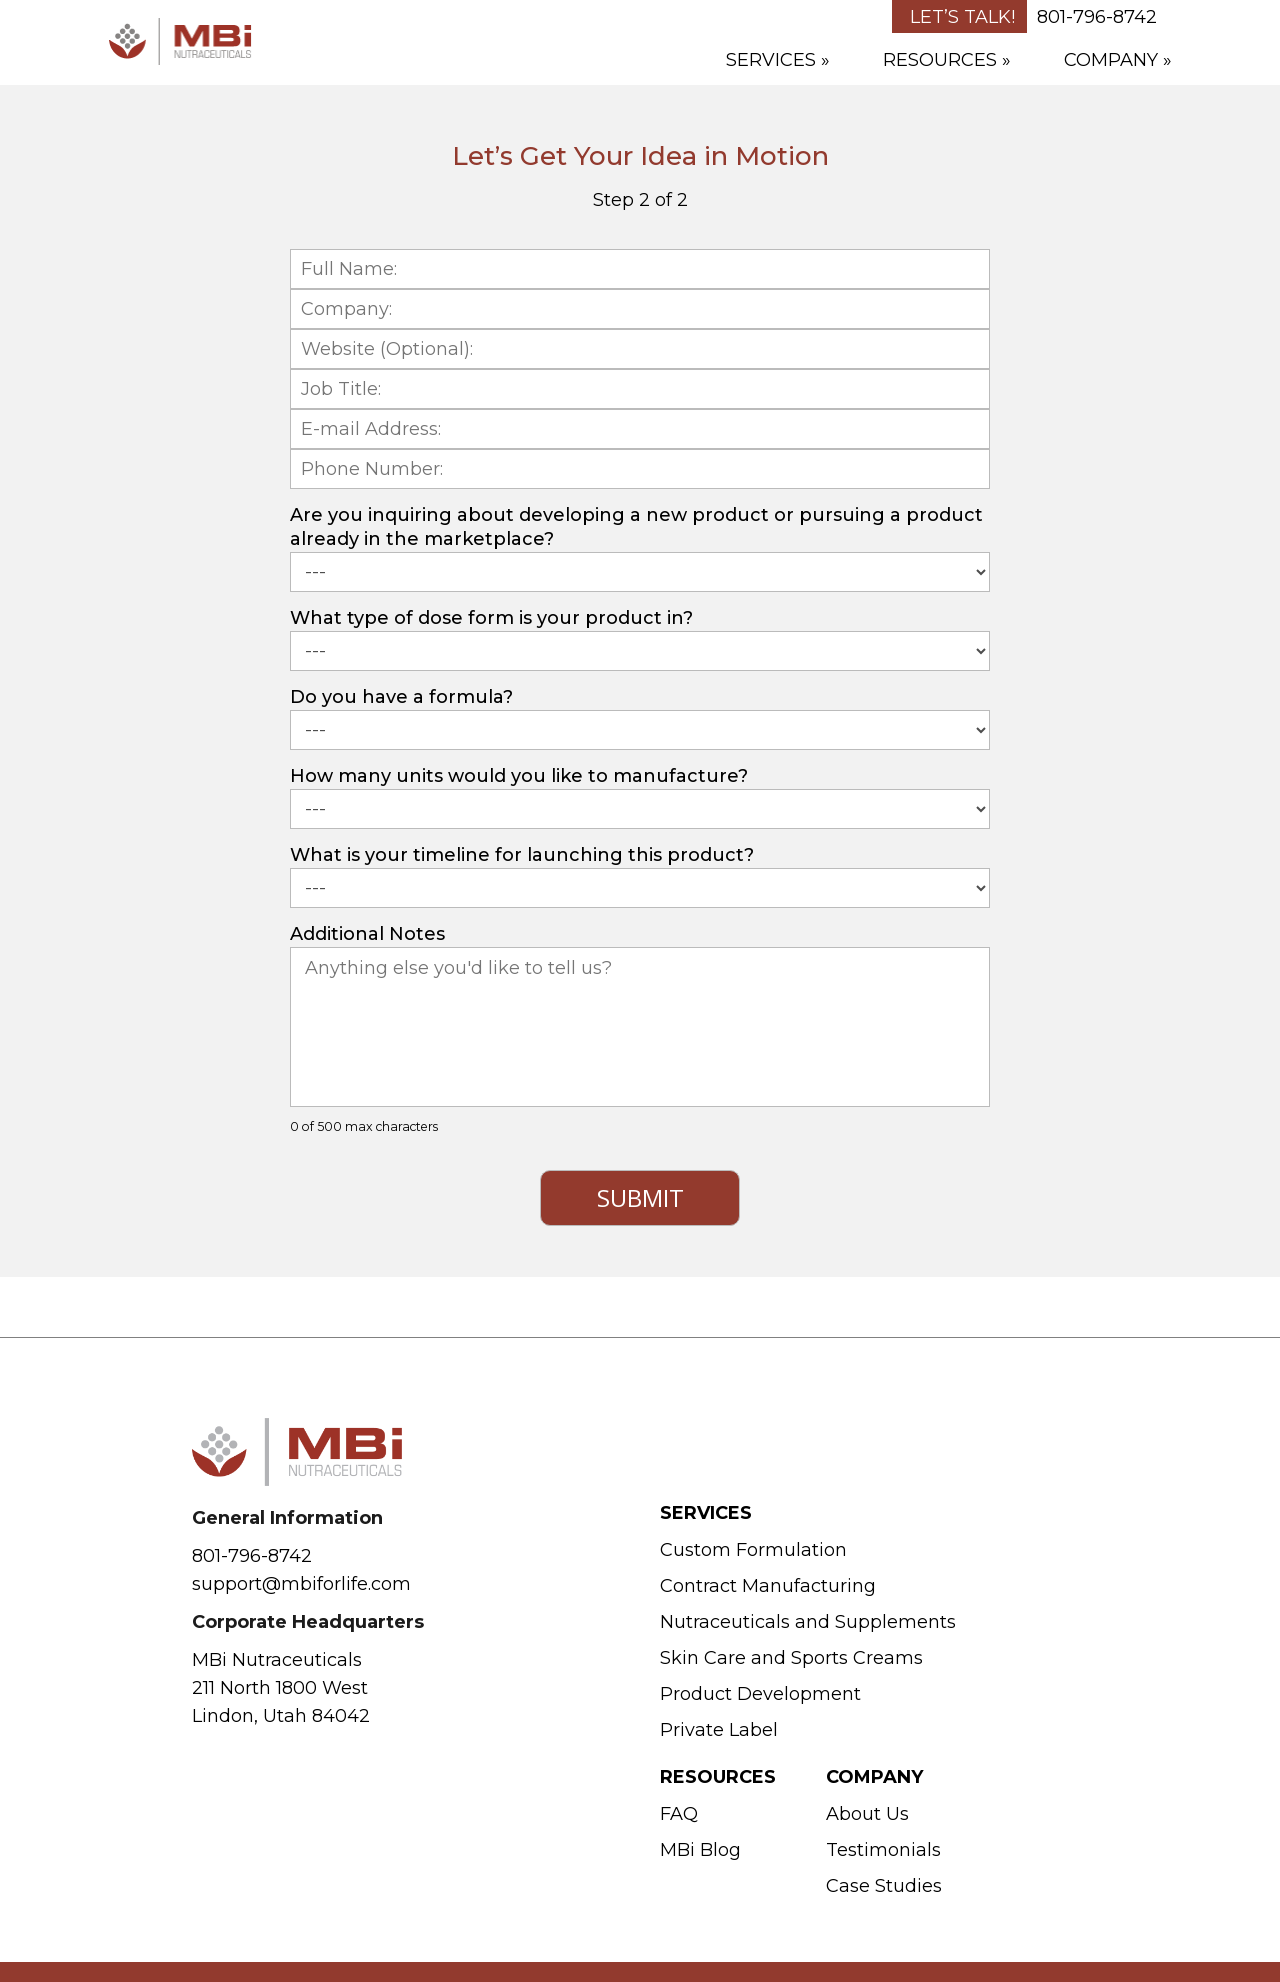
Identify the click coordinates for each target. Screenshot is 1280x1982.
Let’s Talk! (962, 17)
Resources (940, 60)
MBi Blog (700, 1850)
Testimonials (883, 1850)
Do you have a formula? (401, 697)
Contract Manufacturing (768, 1586)
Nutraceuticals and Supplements (808, 1622)
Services (771, 60)
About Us (867, 1814)
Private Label (719, 1730)
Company (1111, 60)
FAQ (679, 1814)
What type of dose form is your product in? (491, 618)
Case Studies (884, 1886)
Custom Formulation (753, 1550)
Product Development (760, 1694)
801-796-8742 (1097, 17)
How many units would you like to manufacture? (519, 776)
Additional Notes (367, 934)
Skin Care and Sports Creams (791, 1658)
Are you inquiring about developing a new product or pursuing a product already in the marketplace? (636, 526)
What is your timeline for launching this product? (522, 855)
